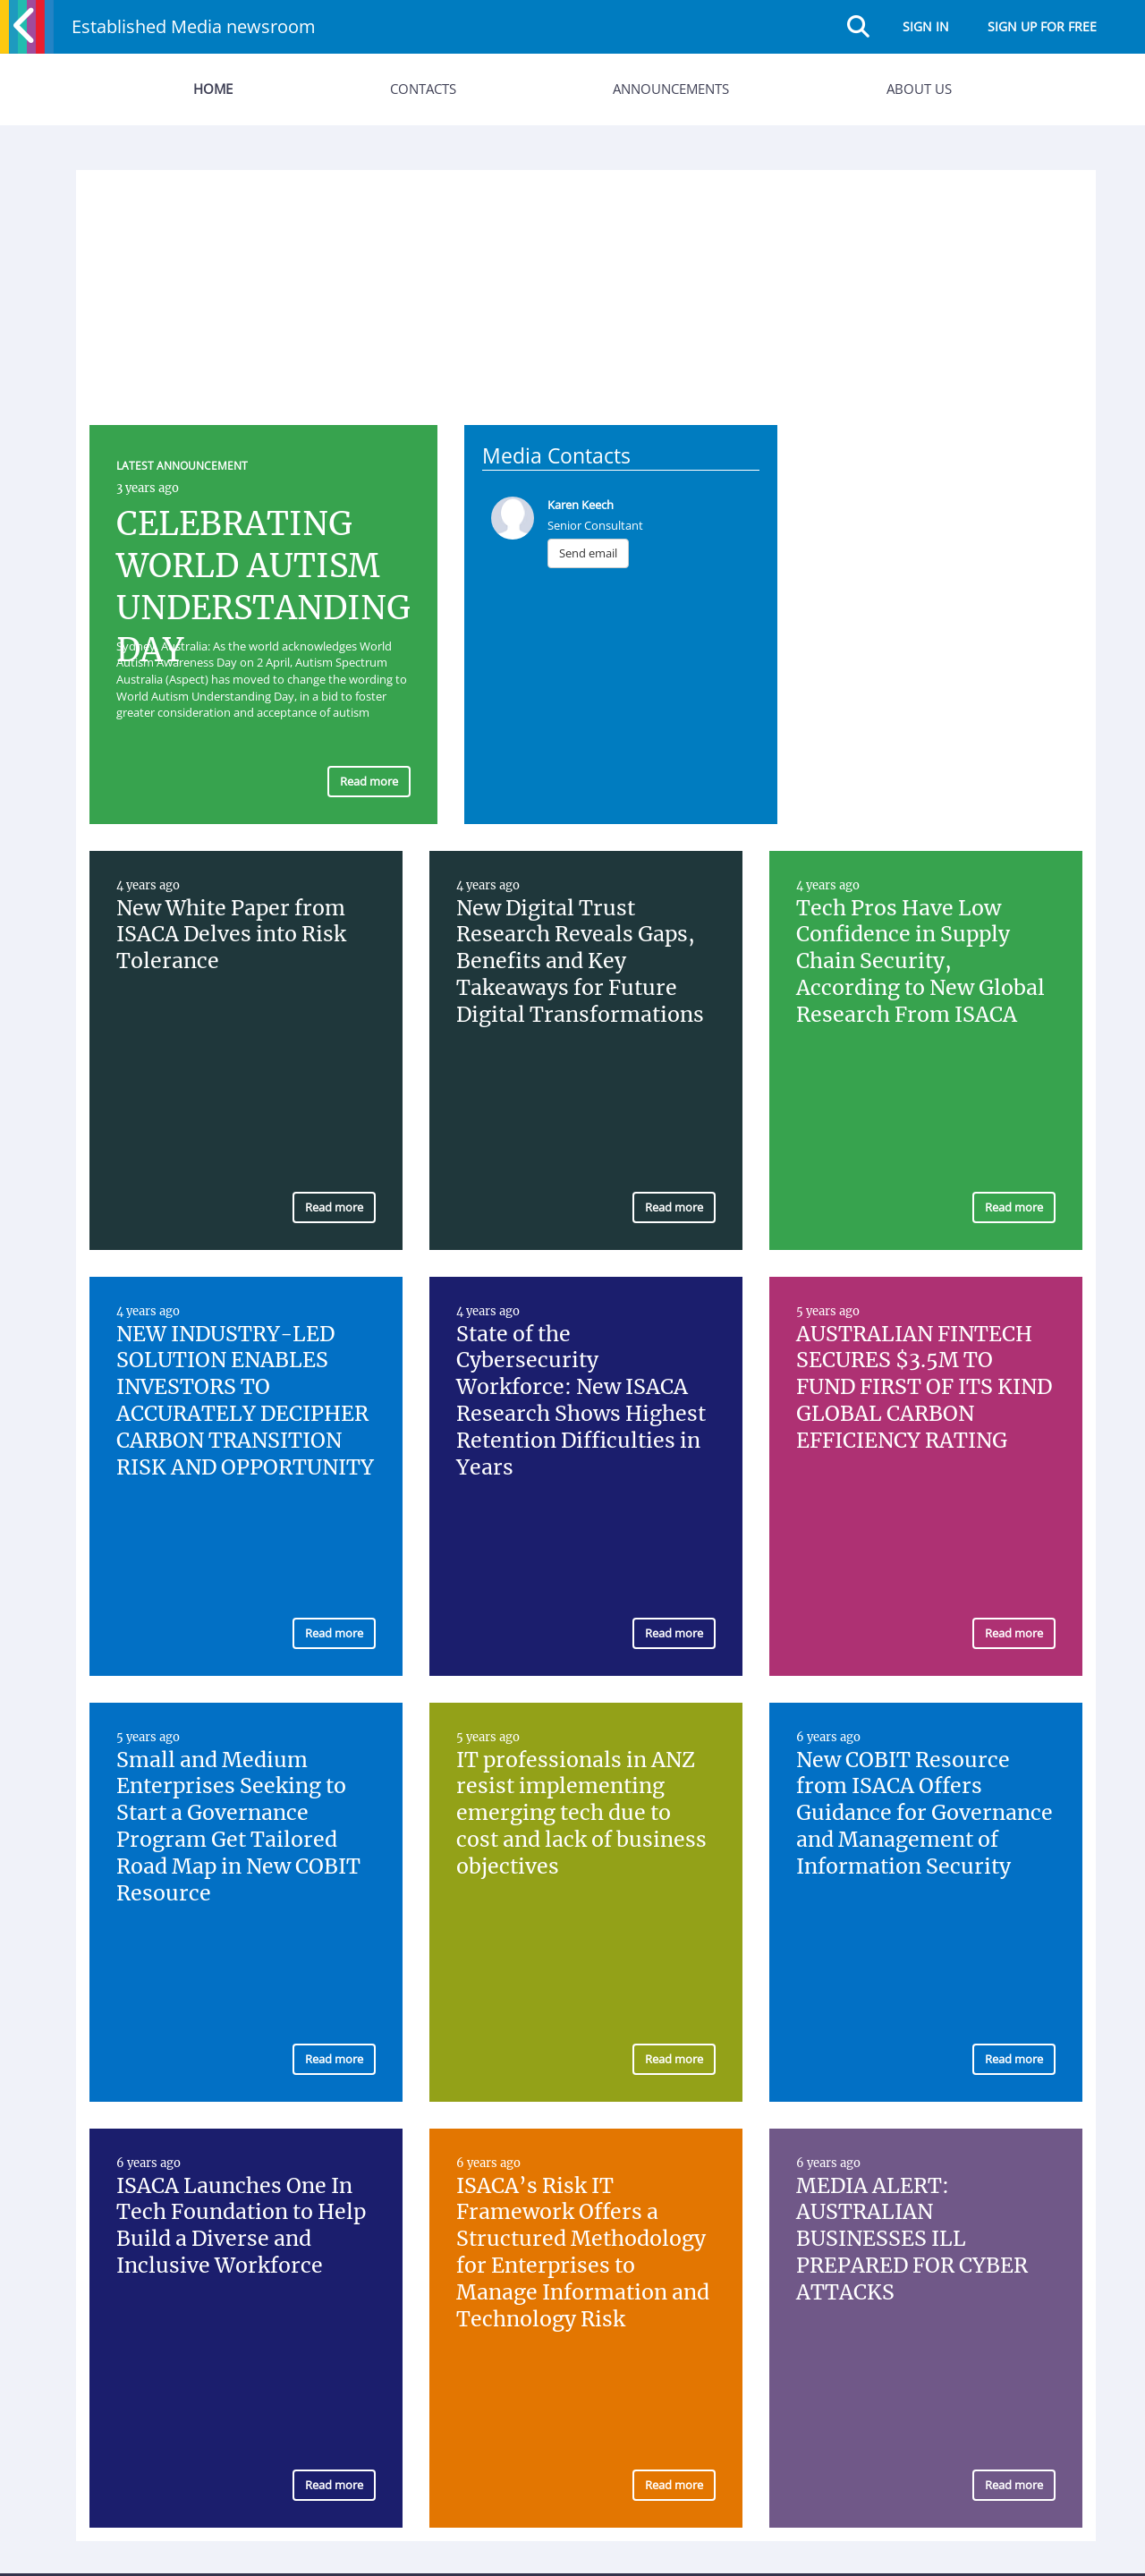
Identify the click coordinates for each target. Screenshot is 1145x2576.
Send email (588, 553)
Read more (369, 781)
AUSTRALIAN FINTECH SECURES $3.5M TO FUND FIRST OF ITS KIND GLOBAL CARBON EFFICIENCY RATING (924, 1387)
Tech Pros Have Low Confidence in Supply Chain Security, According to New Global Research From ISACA (920, 961)
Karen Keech (580, 505)
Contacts (423, 89)
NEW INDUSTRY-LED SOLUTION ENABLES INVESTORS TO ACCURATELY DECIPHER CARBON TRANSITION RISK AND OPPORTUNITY (245, 1400)
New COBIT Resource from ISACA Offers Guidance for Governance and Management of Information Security (924, 1813)
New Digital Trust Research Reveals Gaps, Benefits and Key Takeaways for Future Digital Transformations (580, 961)
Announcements (671, 89)
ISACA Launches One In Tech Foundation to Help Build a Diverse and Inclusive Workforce (241, 2225)
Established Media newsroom (194, 26)
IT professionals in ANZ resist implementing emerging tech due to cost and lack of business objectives (581, 1813)
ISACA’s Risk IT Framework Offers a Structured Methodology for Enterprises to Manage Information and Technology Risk (582, 2252)
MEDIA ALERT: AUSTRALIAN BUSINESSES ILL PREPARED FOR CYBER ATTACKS (912, 2239)
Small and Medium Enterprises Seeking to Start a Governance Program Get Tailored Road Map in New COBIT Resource (238, 1826)
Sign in (926, 26)
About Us (919, 89)
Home (213, 89)
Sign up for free (1042, 26)
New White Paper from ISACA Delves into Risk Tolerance (231, 934)
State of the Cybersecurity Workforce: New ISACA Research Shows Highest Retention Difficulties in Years (581, 1400)
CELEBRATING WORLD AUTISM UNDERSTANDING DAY (263, 586)
